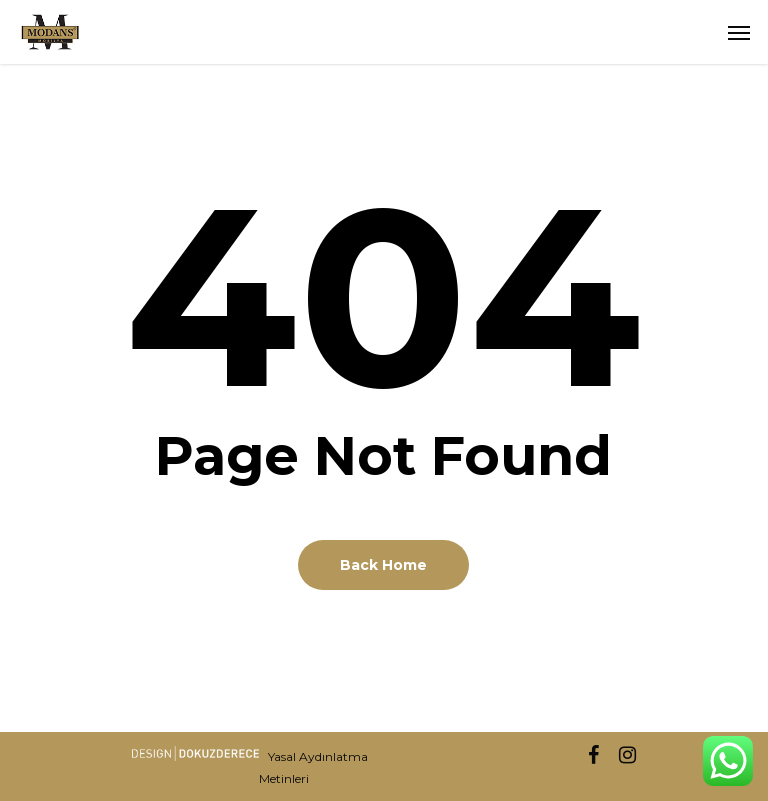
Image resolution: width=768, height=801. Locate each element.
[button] (739, 32)
